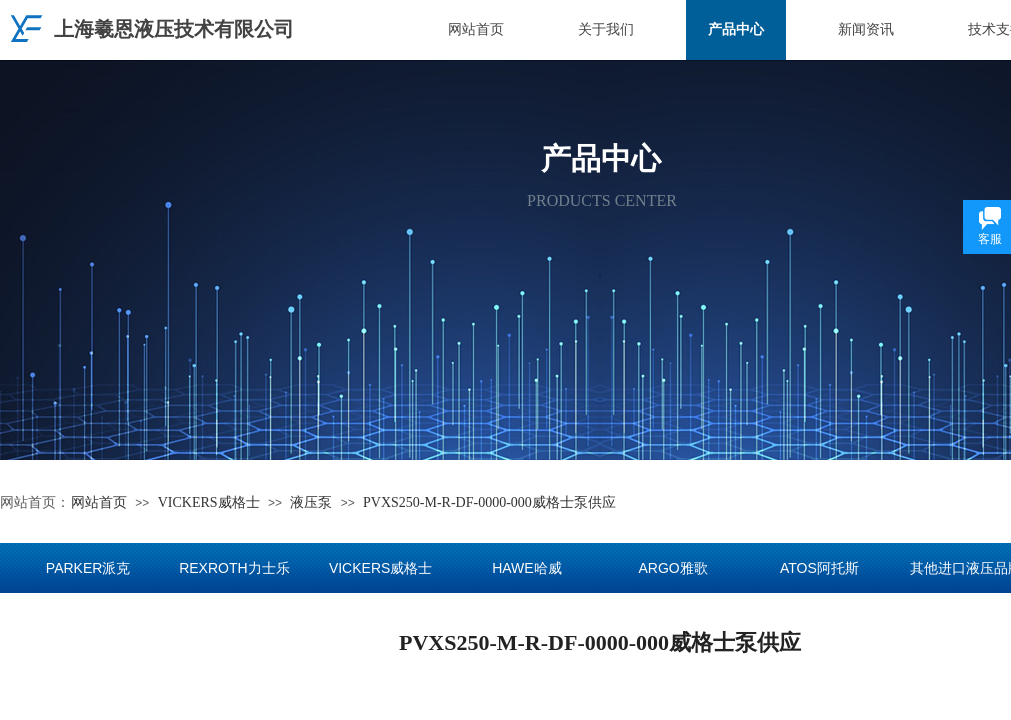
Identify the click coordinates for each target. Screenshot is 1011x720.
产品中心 (736, 29)
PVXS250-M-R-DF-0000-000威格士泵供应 (489, 502)
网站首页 (476, 29)
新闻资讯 (866, 29)
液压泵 (311, 502)
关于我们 (606, 29)
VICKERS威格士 (209, 502)
